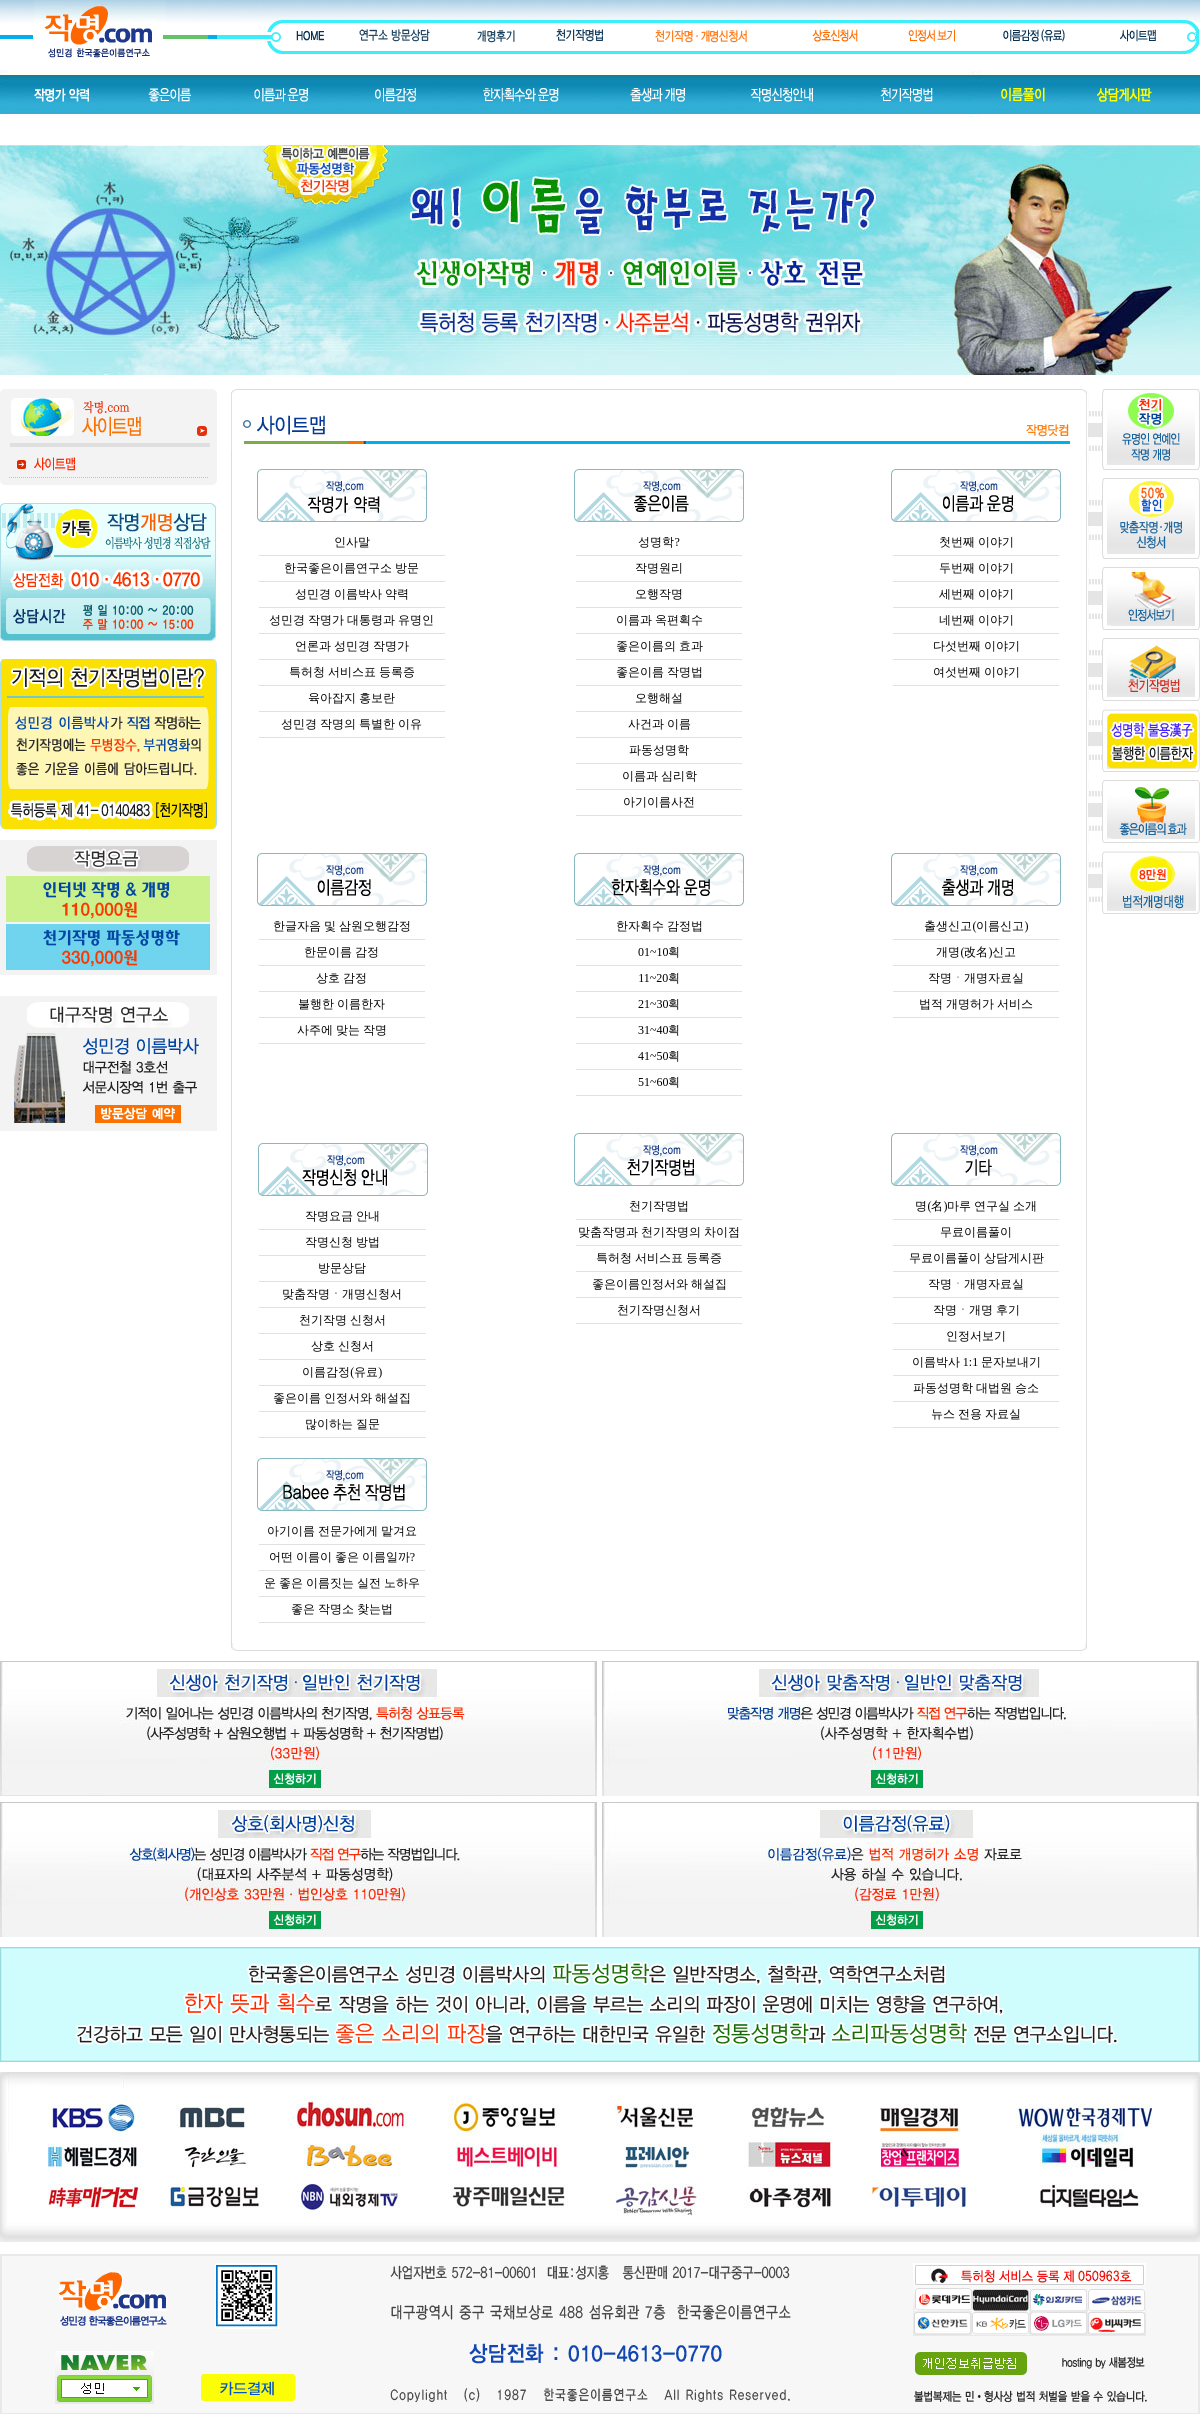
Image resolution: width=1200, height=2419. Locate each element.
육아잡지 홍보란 (351, 698)
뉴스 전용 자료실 (976, 1414)
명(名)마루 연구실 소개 (976, 1206)
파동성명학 (659, 750)
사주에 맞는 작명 (342, 1030)
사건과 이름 (659, 724)
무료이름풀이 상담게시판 (976, 1258)
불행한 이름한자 (341, 1004)
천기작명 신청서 (342, 1320)
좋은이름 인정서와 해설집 (342, 1398)
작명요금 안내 (342, 1216)
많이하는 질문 (342, 1424)
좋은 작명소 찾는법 (342, 1609)
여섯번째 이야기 (976, 672)
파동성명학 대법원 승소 (976, 1388)
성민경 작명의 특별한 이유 (351, 724)
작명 (940, 978)
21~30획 (659, 1004)
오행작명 (659, 594)
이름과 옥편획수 (659, 620)
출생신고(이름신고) (976, 926)
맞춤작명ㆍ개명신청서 (342, 1294)
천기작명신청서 (659, 1310)
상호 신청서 (342, 1346)
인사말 (352, 542)
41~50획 (659, 1056)
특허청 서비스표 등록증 (352, 672)
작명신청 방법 (342, 1242)
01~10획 (659, 952)
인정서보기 (976, 1336)
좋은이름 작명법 (659, 672)
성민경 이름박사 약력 (352, 594)
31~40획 (659, 1030)
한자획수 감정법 (659, 926)
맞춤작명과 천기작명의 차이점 (659, 1232)
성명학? (658, 542)
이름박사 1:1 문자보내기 (976, 1362)
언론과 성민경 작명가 (352, 646)
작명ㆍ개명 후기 (976, 1310)
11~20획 (659, 978)
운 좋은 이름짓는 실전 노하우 (342, 1583)
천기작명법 (659, 1206)
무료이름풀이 (976, 1232)
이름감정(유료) (342, 1372)
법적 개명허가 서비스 (976, 1004)
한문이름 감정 (341, 952)
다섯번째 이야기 (976, 646)
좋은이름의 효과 (659, 646)
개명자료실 (994, 978)
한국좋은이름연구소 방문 (351, 568)
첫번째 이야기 (976, 542)
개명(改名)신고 (976, 952)
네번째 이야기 (976, 620)
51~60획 (659, 1082)
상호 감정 (341, 978)
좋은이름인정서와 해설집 (659, 1284)
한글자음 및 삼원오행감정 (342, 926)
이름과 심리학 (659, 776)
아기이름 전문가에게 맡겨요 (342, 1531)
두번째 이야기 (976, 568)
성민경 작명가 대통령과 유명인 (351, 620)
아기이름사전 (659, 802)
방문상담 (342, 1268)
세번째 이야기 (976, 594)
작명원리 (659, 568)
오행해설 (659, 698)
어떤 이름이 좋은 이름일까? (342, 1557)
